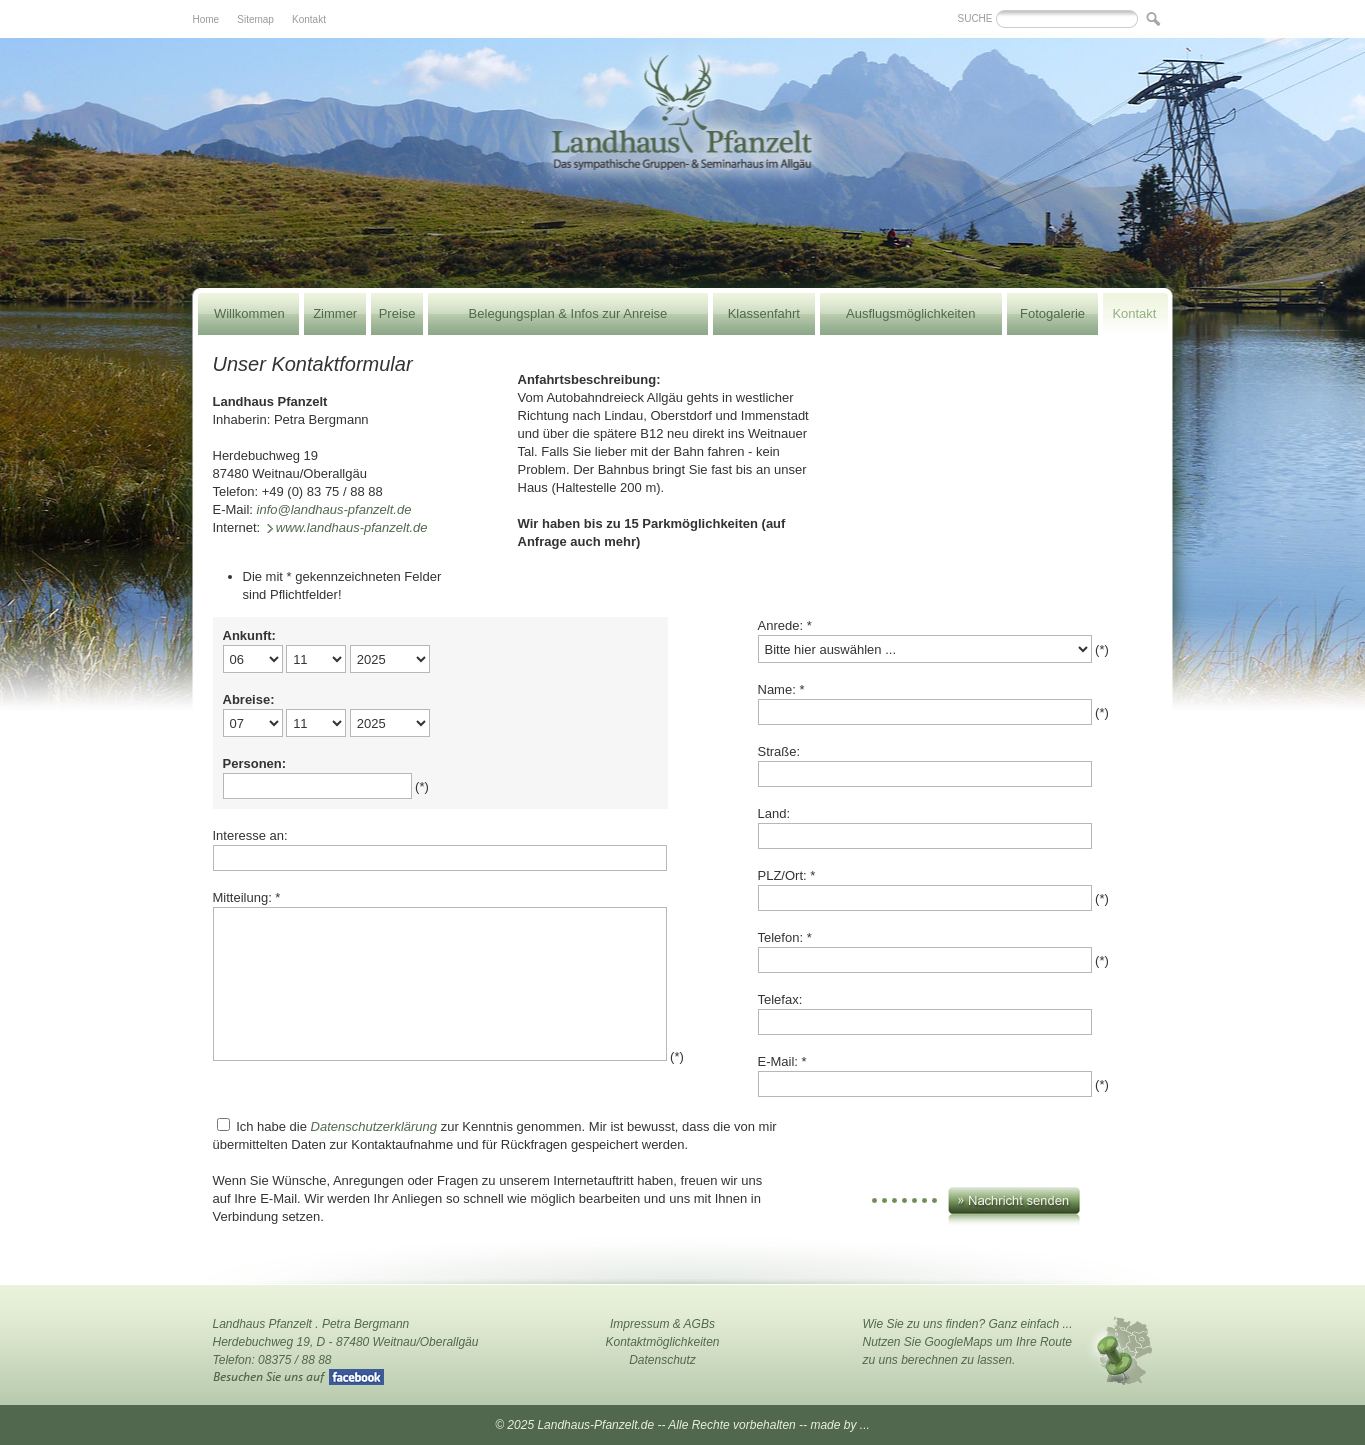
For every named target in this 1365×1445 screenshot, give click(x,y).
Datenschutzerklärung (374, 1126)
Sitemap (255, 19)
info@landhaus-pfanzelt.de (334, 509)
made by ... (839, 1425)
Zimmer (335, 313)
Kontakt (309, 19)
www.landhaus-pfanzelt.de (352, 527)
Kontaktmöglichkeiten (662, 1342)
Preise (397, 313)
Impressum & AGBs (662, 1324)
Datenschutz (662, 1360)
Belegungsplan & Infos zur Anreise (568, 313)
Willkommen (249, 313)
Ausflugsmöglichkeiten (910, 313)
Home (206, 19)
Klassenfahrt (764, 313)
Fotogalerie (1052, 313)
